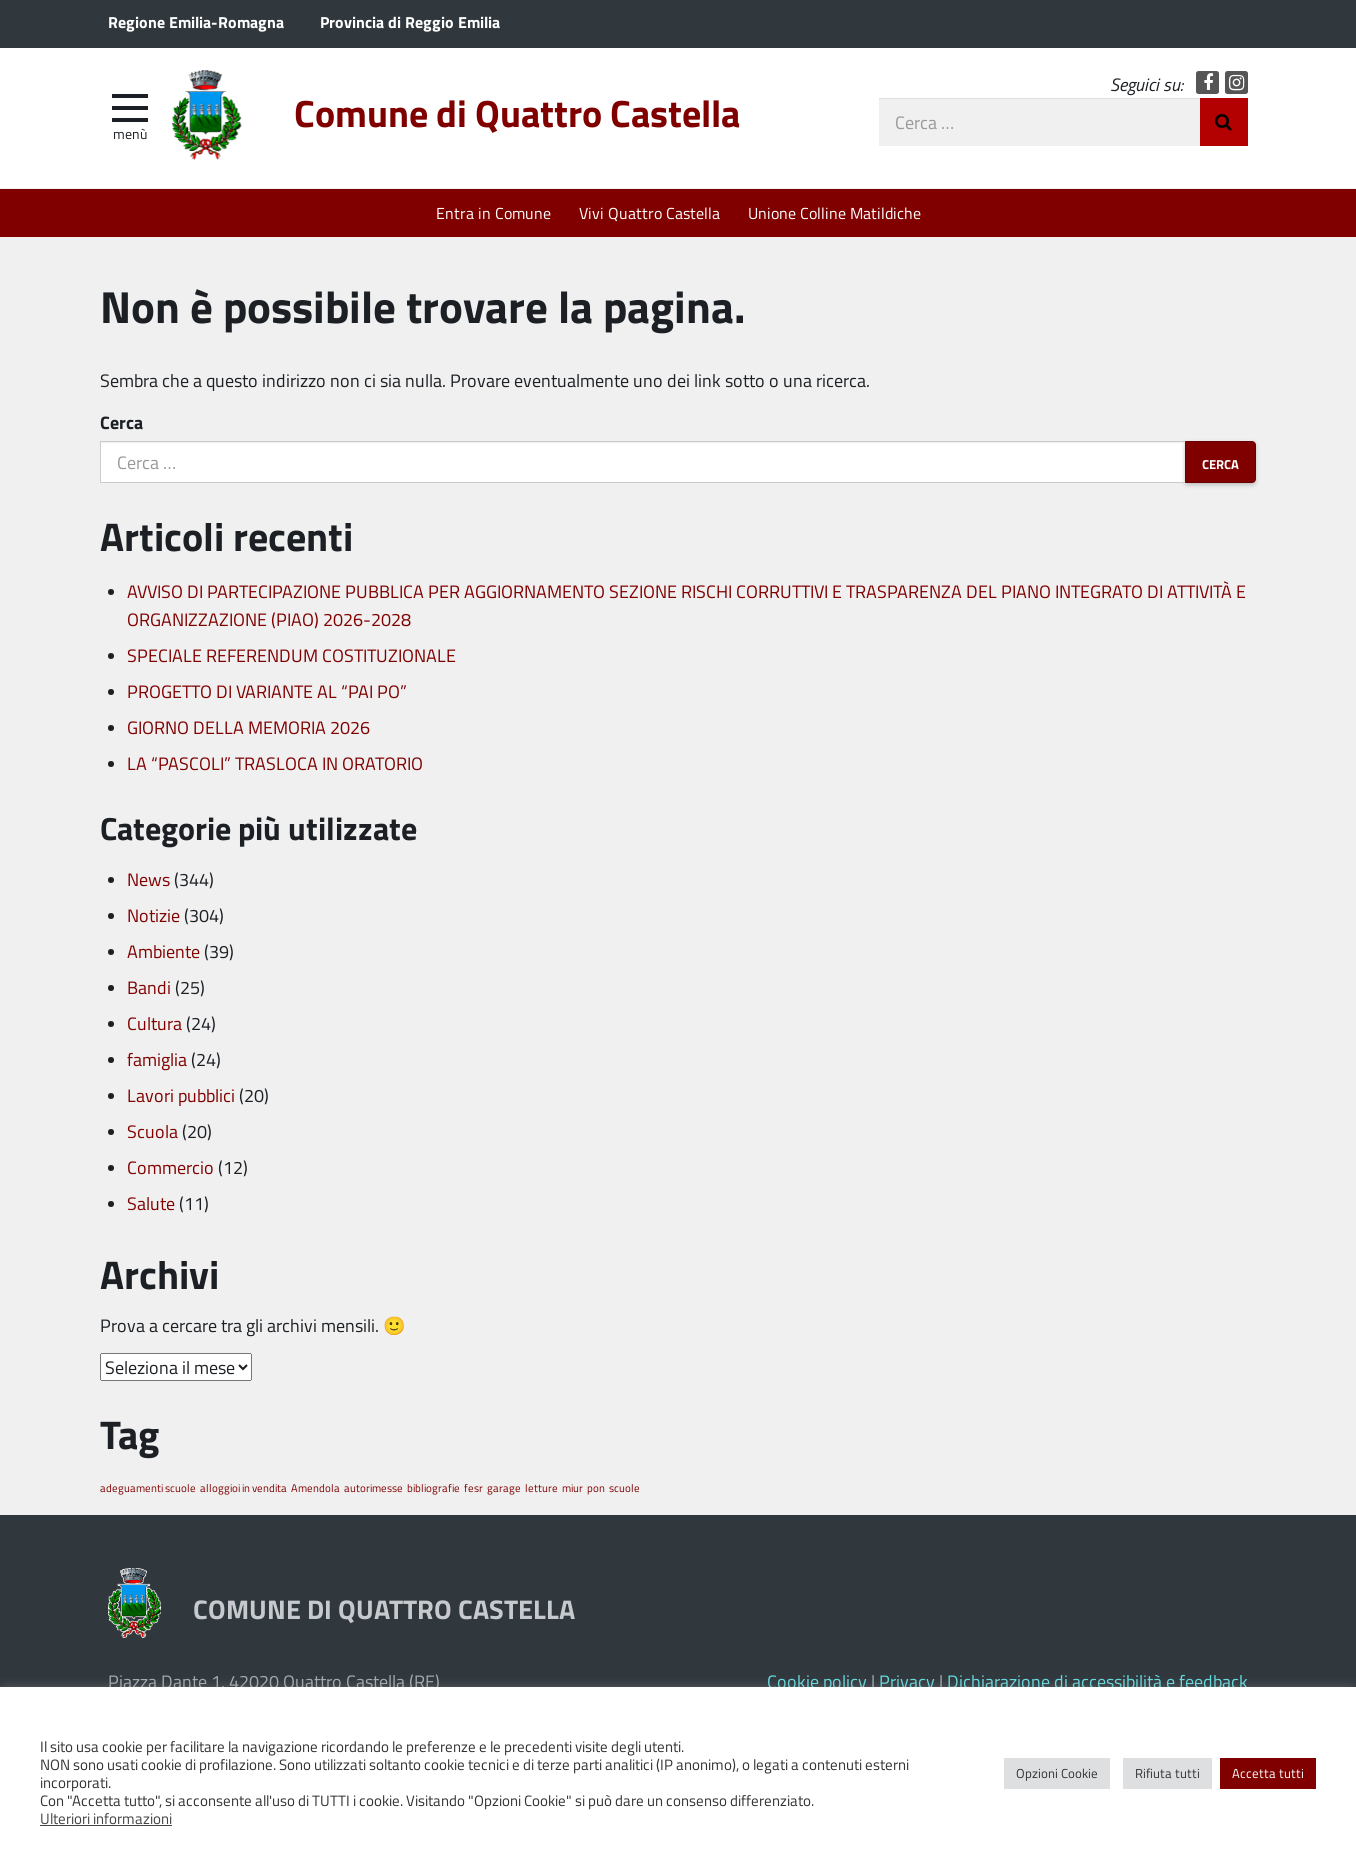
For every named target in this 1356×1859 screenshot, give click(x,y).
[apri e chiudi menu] (130, 106)
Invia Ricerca (1224, 122)
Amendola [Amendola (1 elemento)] (315, 1487)
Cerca (121, 422)
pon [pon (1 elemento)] (596, 1487)
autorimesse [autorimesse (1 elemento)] (373, 1487)
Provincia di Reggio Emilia (410, 21)
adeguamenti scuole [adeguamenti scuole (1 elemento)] (148, 1487)
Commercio (170, 1167)
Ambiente (163, 951)
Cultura (154, 1023)
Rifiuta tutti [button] (1167, 1773)
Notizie (153, 915)
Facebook (1207, 82)
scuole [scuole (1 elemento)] (624, 1487)
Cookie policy (817, 1681)
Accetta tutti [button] (1268, 1773)
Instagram (1236, 82)
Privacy (907, 1681)
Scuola (152, 1131)
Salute (151, 1203)
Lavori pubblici (181, 1095)
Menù (130, 133)
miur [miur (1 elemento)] (572, 1487)
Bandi (149, 987)
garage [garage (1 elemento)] (504, 1487)
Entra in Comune (493, 212)
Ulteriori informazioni (106, 1818)
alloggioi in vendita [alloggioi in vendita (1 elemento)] (243, 1487)
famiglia (157, 1059)
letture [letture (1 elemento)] (541, 1487)
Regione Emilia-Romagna (196, 21)
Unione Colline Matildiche (834, 212)
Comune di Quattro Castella (517, 112)
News (148, 879)
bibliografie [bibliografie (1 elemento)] (433, 1487)
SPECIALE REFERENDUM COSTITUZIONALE (291, 655)
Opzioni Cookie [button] (1057, 1773)
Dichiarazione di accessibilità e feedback (1097, 1681)
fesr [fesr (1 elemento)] (473, 1487)
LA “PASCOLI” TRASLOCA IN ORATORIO (275, 763)
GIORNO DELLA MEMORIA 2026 (248, 727)
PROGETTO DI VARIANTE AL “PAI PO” (267, 691)
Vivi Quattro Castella (649, 212)
